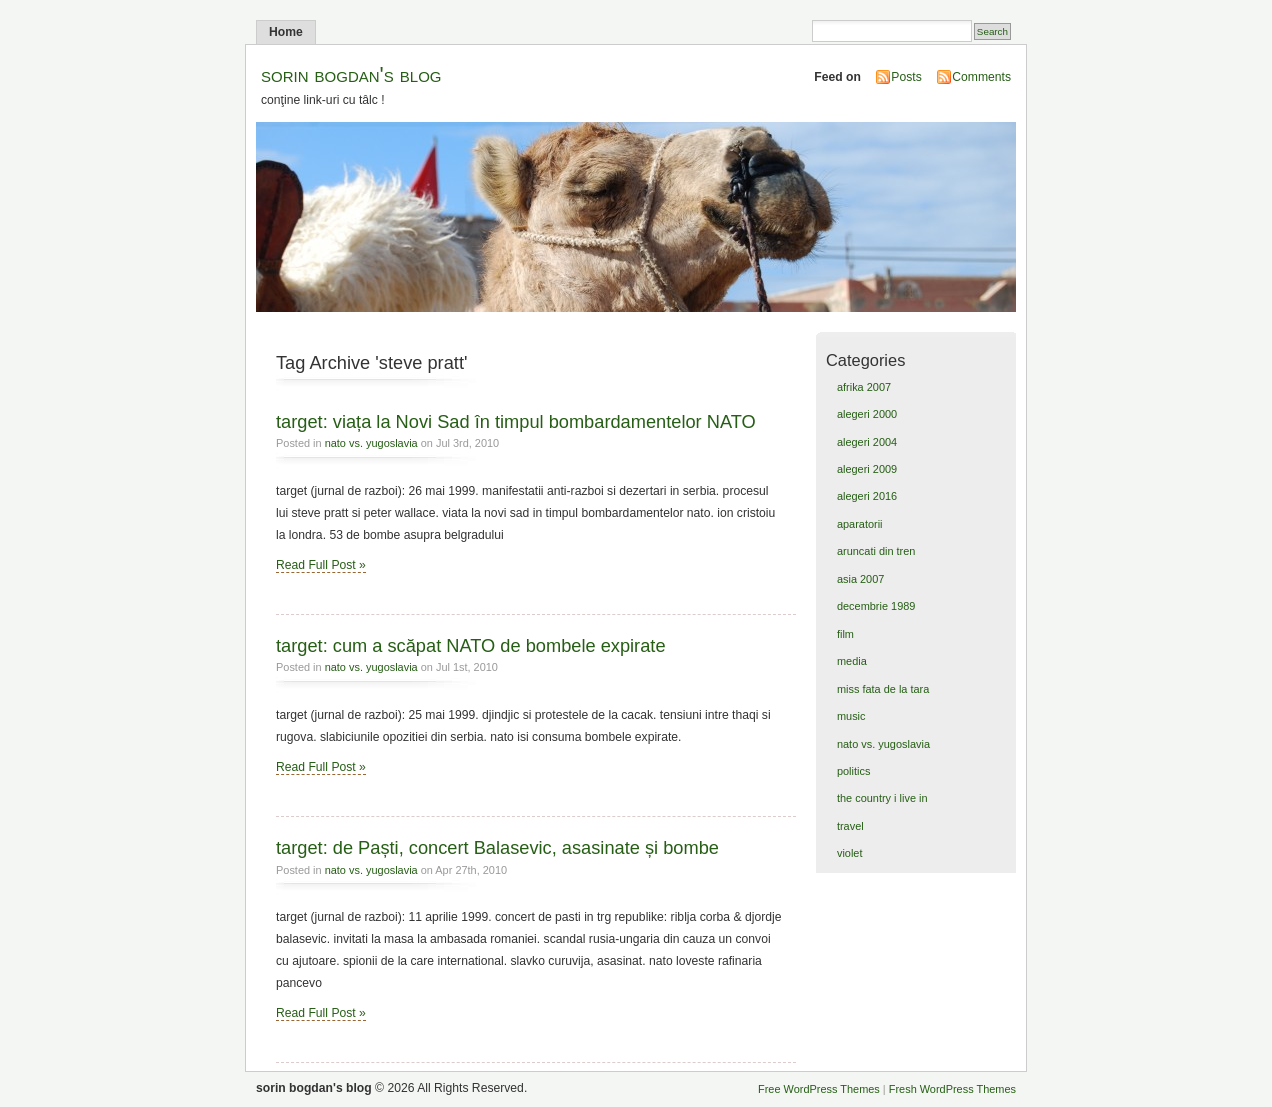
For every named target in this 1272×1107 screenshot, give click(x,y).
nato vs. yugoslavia (371, 443)
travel (850, 826)
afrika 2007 (864, 387)
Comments (981, 77)
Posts (906, 77)
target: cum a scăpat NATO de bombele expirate (471, 645)
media (852, 661)
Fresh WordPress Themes (952, 1089)
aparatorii (860, 524)
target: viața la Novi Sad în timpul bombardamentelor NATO (516, 421)
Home (286, 32)
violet (850, 853)
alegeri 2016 (867, 496)
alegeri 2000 (867, 414)
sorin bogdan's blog (351, 74)
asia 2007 (860, 579)
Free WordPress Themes (819, 1089)
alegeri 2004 (867, 442)
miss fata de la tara (883, 689)
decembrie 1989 (876, 606)
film (845, 634)
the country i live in (882, 798)
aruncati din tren (876, 551)
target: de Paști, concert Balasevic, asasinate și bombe (497, 847)
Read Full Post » (321, 565)
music (851, 716)
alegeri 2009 (867, 469)
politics (853, 771)
